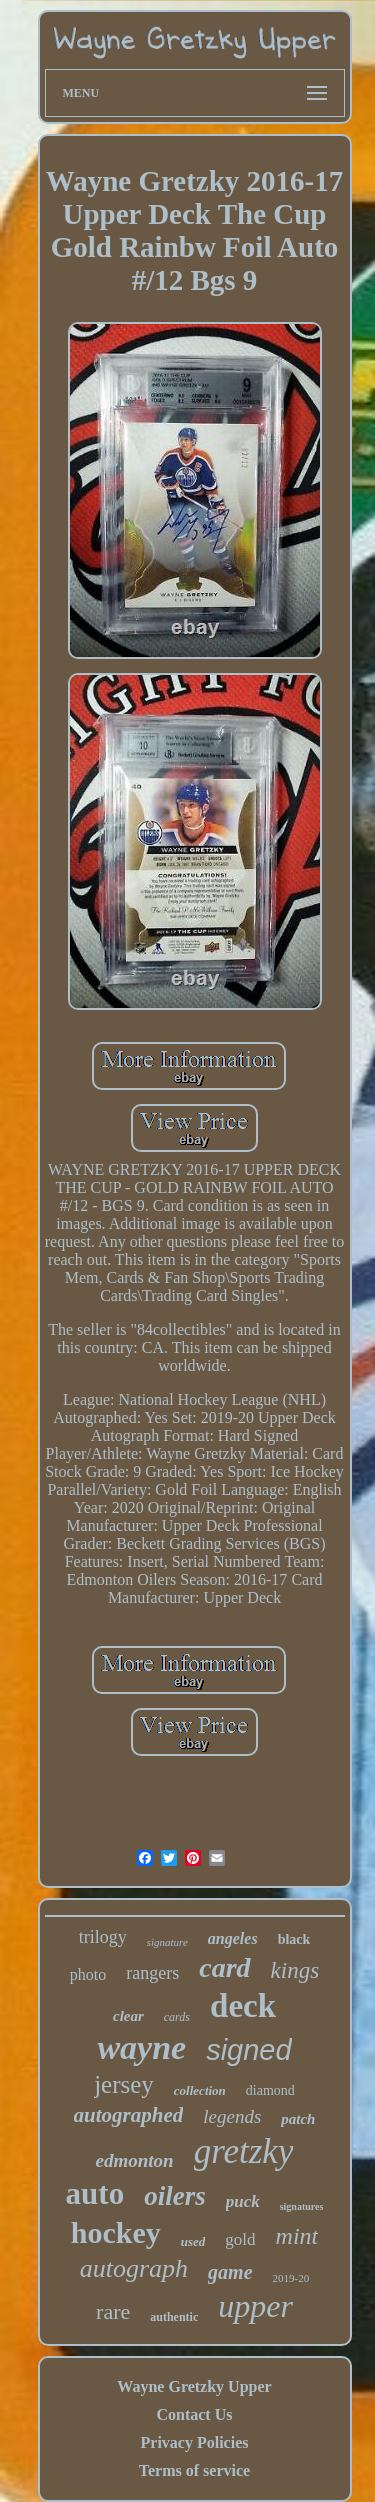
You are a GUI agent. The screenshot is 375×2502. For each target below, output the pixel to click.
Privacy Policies (195, 2442)
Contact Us (194, 2414)
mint (297, 2236)
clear (128, 2016)
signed (248, 2050)
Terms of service (194, 2470)
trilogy (103, 1937)
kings (295, 1970)
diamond (270, 2090)
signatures (302, 2206)
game (230, 2272)
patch (298, 2119)
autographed (129, 2115)
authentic (174, 2317)
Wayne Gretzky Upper (194, 2386)
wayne (141, 2047)
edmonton (135, 2160)
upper (255, 2306)
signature (167, 1942)
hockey (116, 2232)
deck (243, 2006)
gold (240, 2239)
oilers (175, 2196)
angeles (233, 1938)
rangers (152, 1973)
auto (95, 2193)
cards (177, 2017)
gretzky (244, 2151)
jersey (124, 2084)
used (193, 2241)
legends (232, 2116)
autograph (134, 2268)
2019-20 (291, 2278)
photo (88, 1974)
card (224, 1967)
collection (200, 2090)
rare (113, 2311)
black (294, 1939)
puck (243, 2201)
